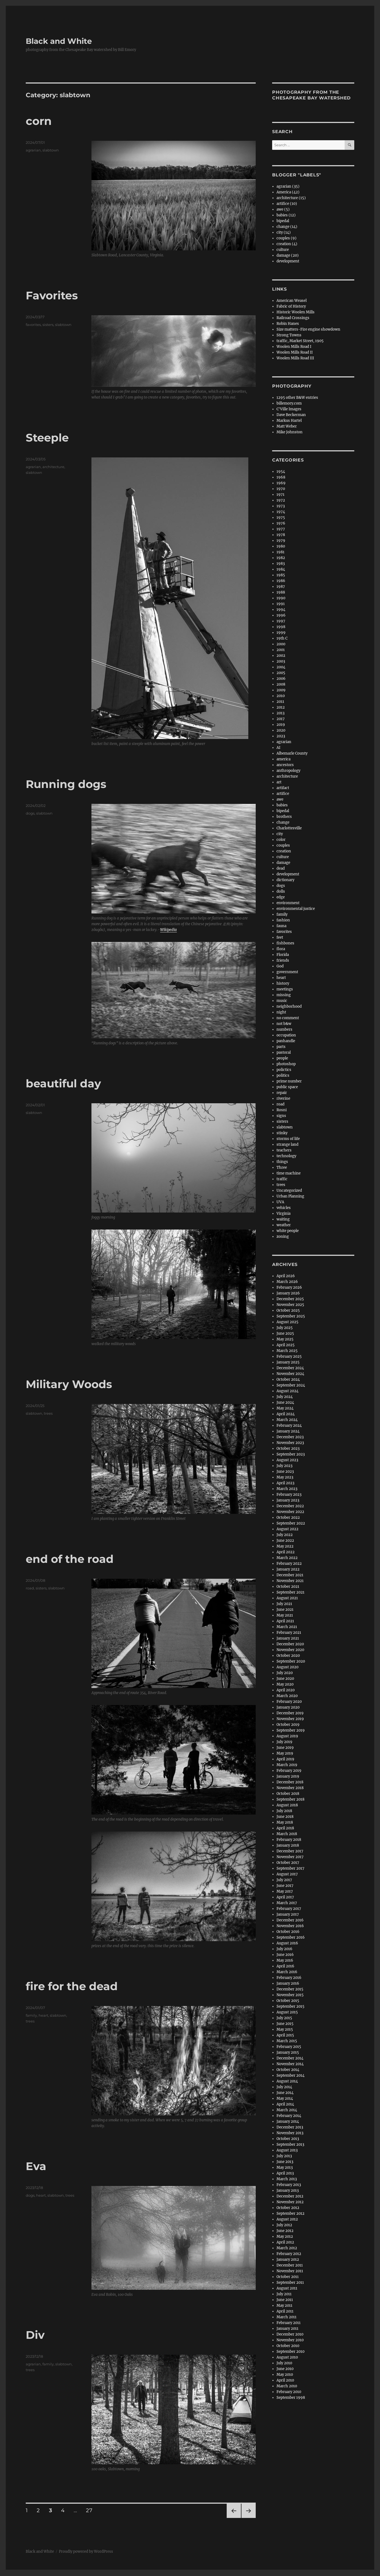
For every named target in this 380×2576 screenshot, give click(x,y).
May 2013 (285, 2167)
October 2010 (288, 2345)
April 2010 (285, 2380)
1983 (281, 563)
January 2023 (288, 1500)
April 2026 (286, 1276)
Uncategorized (289, 1190)
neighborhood (289, 1006)
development (288, 261)
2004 (281, 667)
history (283, 983)
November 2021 (290, 1580)
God (280, 966)
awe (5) (283, 209)
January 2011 (287, 2328)
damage (283, 862)
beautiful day (63, 1083)
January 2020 (288, 1707)
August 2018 (287, 1805)
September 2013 (290, 2144)
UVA (280, 1202)
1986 (281, 580)
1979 (281, 540)
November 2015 (290, 1995)
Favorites (52, 295)
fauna (281, 926)
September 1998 (291, 2397)
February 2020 (289, 1701)
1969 (281, 483)
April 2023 (285, 1483)
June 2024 (285, 1402)
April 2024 (286, 1414)
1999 (281, 632)
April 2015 (285, 2035)
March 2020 (287, 1696)
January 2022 (288, 1569)
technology (286, 1156)
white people (288, 1230)
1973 (281, 506)
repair (282, 1092)
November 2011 (290, 2271)
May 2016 (285, 1960)
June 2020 (285, 1678)
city (280, 834)
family (31, 2015)
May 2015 (285, 2029)
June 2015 (285, 2023)
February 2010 (289, 2391)
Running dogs (66, 784)
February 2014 (289, 2115)
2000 (281, 644)
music (282, 1000)
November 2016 (290, 1926)
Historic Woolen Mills (296, 312)
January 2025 (288, 1362)
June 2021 (285, 1609)
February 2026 (289, 1287)
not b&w (284, 1023)
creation (284, 851)
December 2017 (290, 1851)
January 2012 (288, 2259)
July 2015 (284, 2018)
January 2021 (288, 1638)
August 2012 (287, 2219)
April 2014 (285, 2104)
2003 (281, 661)
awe (280, 799)
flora (281, 949)
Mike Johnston (290, 432)
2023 (281, 736)
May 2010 (285, 2374)
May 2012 (285, 2236)
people (282, 1058)
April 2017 (285, 1897)
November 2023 (290, 1442)
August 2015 (287, 2012)
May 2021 (285, 1615)
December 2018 (290, 1782)
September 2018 (290, 1799)
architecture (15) (291, 198)
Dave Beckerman (291, 414)
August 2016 (287, 1943)
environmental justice (296, 908)
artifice (283, 793)
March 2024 (287, 1419)
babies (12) (286, 215)
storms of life (288, 1138)
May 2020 (285, 1684)
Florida (283, 954)
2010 (281, 696)
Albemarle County (292, 753)
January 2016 (288, 1983)
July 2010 (284, 2363)
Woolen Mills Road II (295, 352)
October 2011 (288, 2276)
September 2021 (290, 1592)
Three (282, 1167)
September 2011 (290, 2282)
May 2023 (285, 1477)
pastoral (284, 1052)
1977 (281, 529)
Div (35, 2335)
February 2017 (289, 1908)
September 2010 (290, 2351)
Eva (36, 2166)
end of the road (70, 1559)
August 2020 (287, 1667)
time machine (289, 1173)
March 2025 (287, 1350)
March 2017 (287, 1903)
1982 (281, 557)
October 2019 (288, 1724)
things (282, 1161)
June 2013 (285, 2161)
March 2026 (287, 1281)
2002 (281, 655)
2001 (281, 649)
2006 (281, 678)
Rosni (282, 1110)
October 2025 (288, 1310)
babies (282, 805)
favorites (33, 324)
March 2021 (287, 1626)
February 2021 (289, 1632)
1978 (281, 534)
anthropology (288, 770)
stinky (282, 1133)
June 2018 (285, 1816)
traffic (282, 1179)
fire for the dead (72, 1986)
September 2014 (290, 2075)
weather (284, 1225)
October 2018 (288, 1793)
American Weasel (292, 300)
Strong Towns (289, 335)
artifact (283, 788)
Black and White (59, 41)
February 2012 (289, 2253)
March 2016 (287, 1972)
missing (284, 995)
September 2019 (291, 1730)
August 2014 (287, 2081)
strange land (287, 1144)
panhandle (286, 1041)
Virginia (283, 1213)
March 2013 (287, 2179)
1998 (281, 626)
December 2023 (290, 1437)
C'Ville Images (289, 409)
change (283, 822)
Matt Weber (287, 426)
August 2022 (287, 1529)
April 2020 (286, 1690)
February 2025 (289, 1356)
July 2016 (284, 1949)
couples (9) (286, 238)
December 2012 (290, 2196)
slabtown (50, 150)
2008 (281, 684)
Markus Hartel (289, 420)
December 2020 (290, 1644)
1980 (281, 546)
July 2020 (285, 1672)
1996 (281, 615)
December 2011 (290, 2265)
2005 (281, 672)
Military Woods (69, 1384)
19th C (282, 638)
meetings (285, 989)
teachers (284, 1150)
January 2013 (288, 2190)
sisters (47, 324)
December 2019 (290, 1713)
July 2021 (284, 1603)
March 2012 (287, 2248)
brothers (284, 816)
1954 (281, 471)
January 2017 (288, 1914)
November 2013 (290, 2133)
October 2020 (288, 1655)
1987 (281, 586)
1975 (281, 517)
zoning (283, 1236)
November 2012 (290, 2202)
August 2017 (287, 1874)
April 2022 (286, 1552)
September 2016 (291, 1937)
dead (281, 868)
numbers (284, 1029)
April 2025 (286, 1345)
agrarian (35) (288, 186)
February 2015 (289, 2046)
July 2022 (285, 1534)
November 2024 (290, 1373)
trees (48, 1413)
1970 (281, 488)
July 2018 (284, 1811)
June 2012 (285, 2230)
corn (39, 121)
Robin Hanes (288, 323)
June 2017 (285, 1885)
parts (281, 1046)
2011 (280, 701)
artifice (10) (287, 203)
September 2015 (290, 2006)
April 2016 (285, 1966)
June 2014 (285, 2092)
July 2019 (284, 1742)
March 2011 (286, 2317)
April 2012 (285, 2242)
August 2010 (287, 2357)
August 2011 (287, 2288)
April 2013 (285, 2173)
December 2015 (290, 1989)
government (287, 972)
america (283, 759)
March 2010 (287, 2386)
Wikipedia (168, 929)
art (279, 782)
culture (283, 249)
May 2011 (284, 2305)
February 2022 (289, 1563)
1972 (281, 500)
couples (283, 845)
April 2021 (285, 1621)
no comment (288, 1018)
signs (281, 1115)
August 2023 (287, 1460)
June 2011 (285, 2299)
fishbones (285, 943)
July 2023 (284, 1465)
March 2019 (287, 1765)
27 (91, 2510)
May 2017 (285, 1891)
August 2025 (287, 1322)
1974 (281, 511)
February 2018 (289, 1839)
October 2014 (288, 2069)
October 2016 (288, 1931)
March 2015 (287, 2041)
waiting (283, 1219)
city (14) (284, 232)
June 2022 (285, 1540)
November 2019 (290, 1719)
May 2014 (285, 2098)
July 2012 (284, 2225)
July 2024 (285, 1396)
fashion (283, 920)
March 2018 (287, 1834)
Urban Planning (290, 1196)
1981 (280, 552)
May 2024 (285, 1408)
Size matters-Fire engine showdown (308, 329)
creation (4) (287, 244)
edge (281, 897)
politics (283, 1075)
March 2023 (287, 1488)
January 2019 (288, 1776)
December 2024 (290, 1368)
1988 (281, 592)
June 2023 (285, 1471)
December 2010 (290, 2334)
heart (43, 2015)
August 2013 (287, 2150)
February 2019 (289, 1770)
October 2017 (288, 1862)
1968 (281, 477)
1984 (281, 569)
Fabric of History (291, 306)
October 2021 (288, 1586)
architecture (53, 467)
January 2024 (288, 1431)
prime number (289, 1081)
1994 (281, 609)
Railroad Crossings (293, 318)
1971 (280, 494)
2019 (281, 724)
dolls (281, 891)
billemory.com (289, 403)
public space (287, 1087)
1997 (281, 621)
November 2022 (290, 1511)
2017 (281, 719)
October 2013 (288, 2138)
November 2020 (290, 1649)
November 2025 (290, 1304)
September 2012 (290, 2213)
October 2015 (288, 2000)
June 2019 (285, 1747)
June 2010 (285, 2368)
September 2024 (291, 1385)
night (281, 1012)
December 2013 (290, 2127)
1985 (281, 575)
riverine (283, 1098)
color (281, 839)
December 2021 (290, 1575)
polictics (284, 1069)
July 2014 (284, 2087)
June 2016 (285, 1954)
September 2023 (291, 1454)
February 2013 (289, 2184)
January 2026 (288, 1293)
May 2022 (285, 1546)
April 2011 (285, 2311)
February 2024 (289, 1425)
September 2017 (290, 1868)
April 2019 (285, 1759)
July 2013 (284, 2156)
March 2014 (287, 2110)
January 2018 (288, 1845)
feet (280, 937)
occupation (286, 1035)
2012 (281, 707)
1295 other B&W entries (297, 397)
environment (288, 903)
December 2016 (290, 1920)
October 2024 (288, 1379)
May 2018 (285, 1822)
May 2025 (285, 1339)
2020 (281, 730)
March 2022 (287, 1557)
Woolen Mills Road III (295, 358)
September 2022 (291, 1523)
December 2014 (290, 2058)
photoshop (286, 1064)
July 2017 (284, 1880)
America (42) (288, 192)
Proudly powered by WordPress (86, 2551)
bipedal (283, 221)
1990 (281, 598)
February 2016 (289, 1977)
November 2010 (290, 2340)
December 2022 (290, 1506)
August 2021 (287, 1598)
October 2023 (288, 1448)
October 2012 (288, 2207)
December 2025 (290, 1299)
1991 (281, 603)
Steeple (47, 437)
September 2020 (291, 1661)
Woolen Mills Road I (294, 346)
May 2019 (285, 1753)
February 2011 (289, 2322)
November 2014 (290, 2064)
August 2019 (287, 1736)
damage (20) (288, 255)
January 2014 (288, 2121)
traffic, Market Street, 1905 (300, 341)
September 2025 (291, 1316)
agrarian (33, 150)
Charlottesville (289, 828)
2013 (280, 713)
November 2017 (290, 1857)
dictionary (285, 880)
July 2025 (285, 1327)
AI (278, 747)
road (30, 1588)
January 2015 (288, 2052)
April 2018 (285, 1828)
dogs (30, 813)
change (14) (287, 226)
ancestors (285, 765)
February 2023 (289, 1494)
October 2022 (288, 1517)
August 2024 (287, 1391)
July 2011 (284, 2294)
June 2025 (285, 1333)
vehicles (284, 1207)
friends (283, 960)
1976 (281, 523)
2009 (281, 690)
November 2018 (290, 1788)
